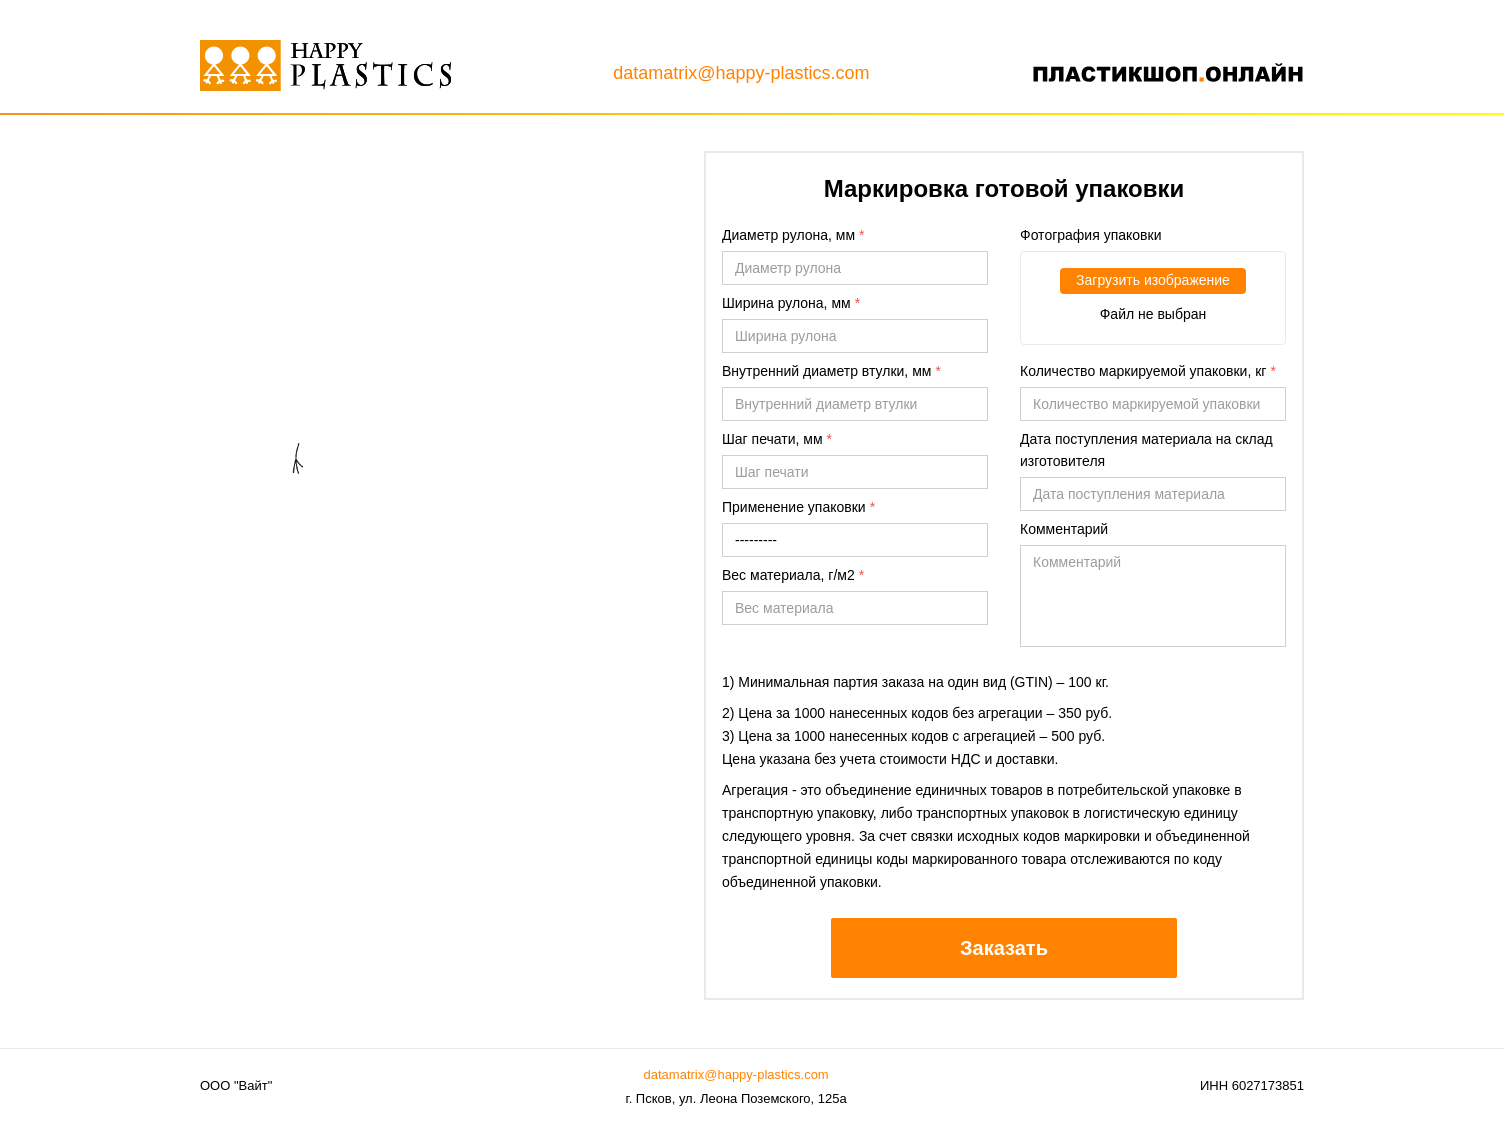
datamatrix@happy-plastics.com (741, 73)
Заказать (1004, 948)
